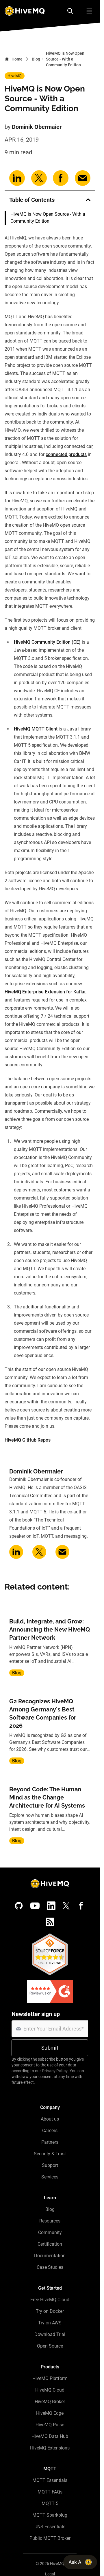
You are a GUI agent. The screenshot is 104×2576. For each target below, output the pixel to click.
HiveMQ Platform (50, 2378)
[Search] (70, 11)
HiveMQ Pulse (50, 2424)
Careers (49, 2130)
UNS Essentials (49, 2526)
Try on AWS (50, 2323)
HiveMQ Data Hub (49, 2436)
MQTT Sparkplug (49, 2515)
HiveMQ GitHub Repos (28, 1440)
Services (49, 2177)
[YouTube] (35, 1905)
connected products (66, 454)
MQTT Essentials (49, 2480)
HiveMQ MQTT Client (35, 729)
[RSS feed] (50, 1922)
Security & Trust (50, 2153)
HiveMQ (15, 76)
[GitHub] (18, 1905)
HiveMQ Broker (50, 2401)
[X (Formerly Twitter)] (66, 1905)
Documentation (50, 2255)
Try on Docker (50, 2311)
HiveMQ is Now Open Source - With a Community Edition (47, 217)
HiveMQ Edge (50, 2413)
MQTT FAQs (50, 2492)
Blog (36, 59)
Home (14, 59)
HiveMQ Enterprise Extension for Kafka (45, 992)
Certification (50, 2244)
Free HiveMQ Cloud (49, 2299)
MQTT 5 (50, 2503)
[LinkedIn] (51, 1905)
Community (50, 2232)
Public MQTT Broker (49, 2538)
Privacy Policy (55, 2070)
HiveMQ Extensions (50, 2448)
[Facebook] (81, 1905)
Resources (49, 2221)
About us (50, 2119)
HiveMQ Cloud (49, 2390)
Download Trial (49, 2334)
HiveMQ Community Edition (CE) (47, 642)
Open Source (50, 2346)
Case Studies (50, 2267)
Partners (49, 2142)
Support (50, 2165)
